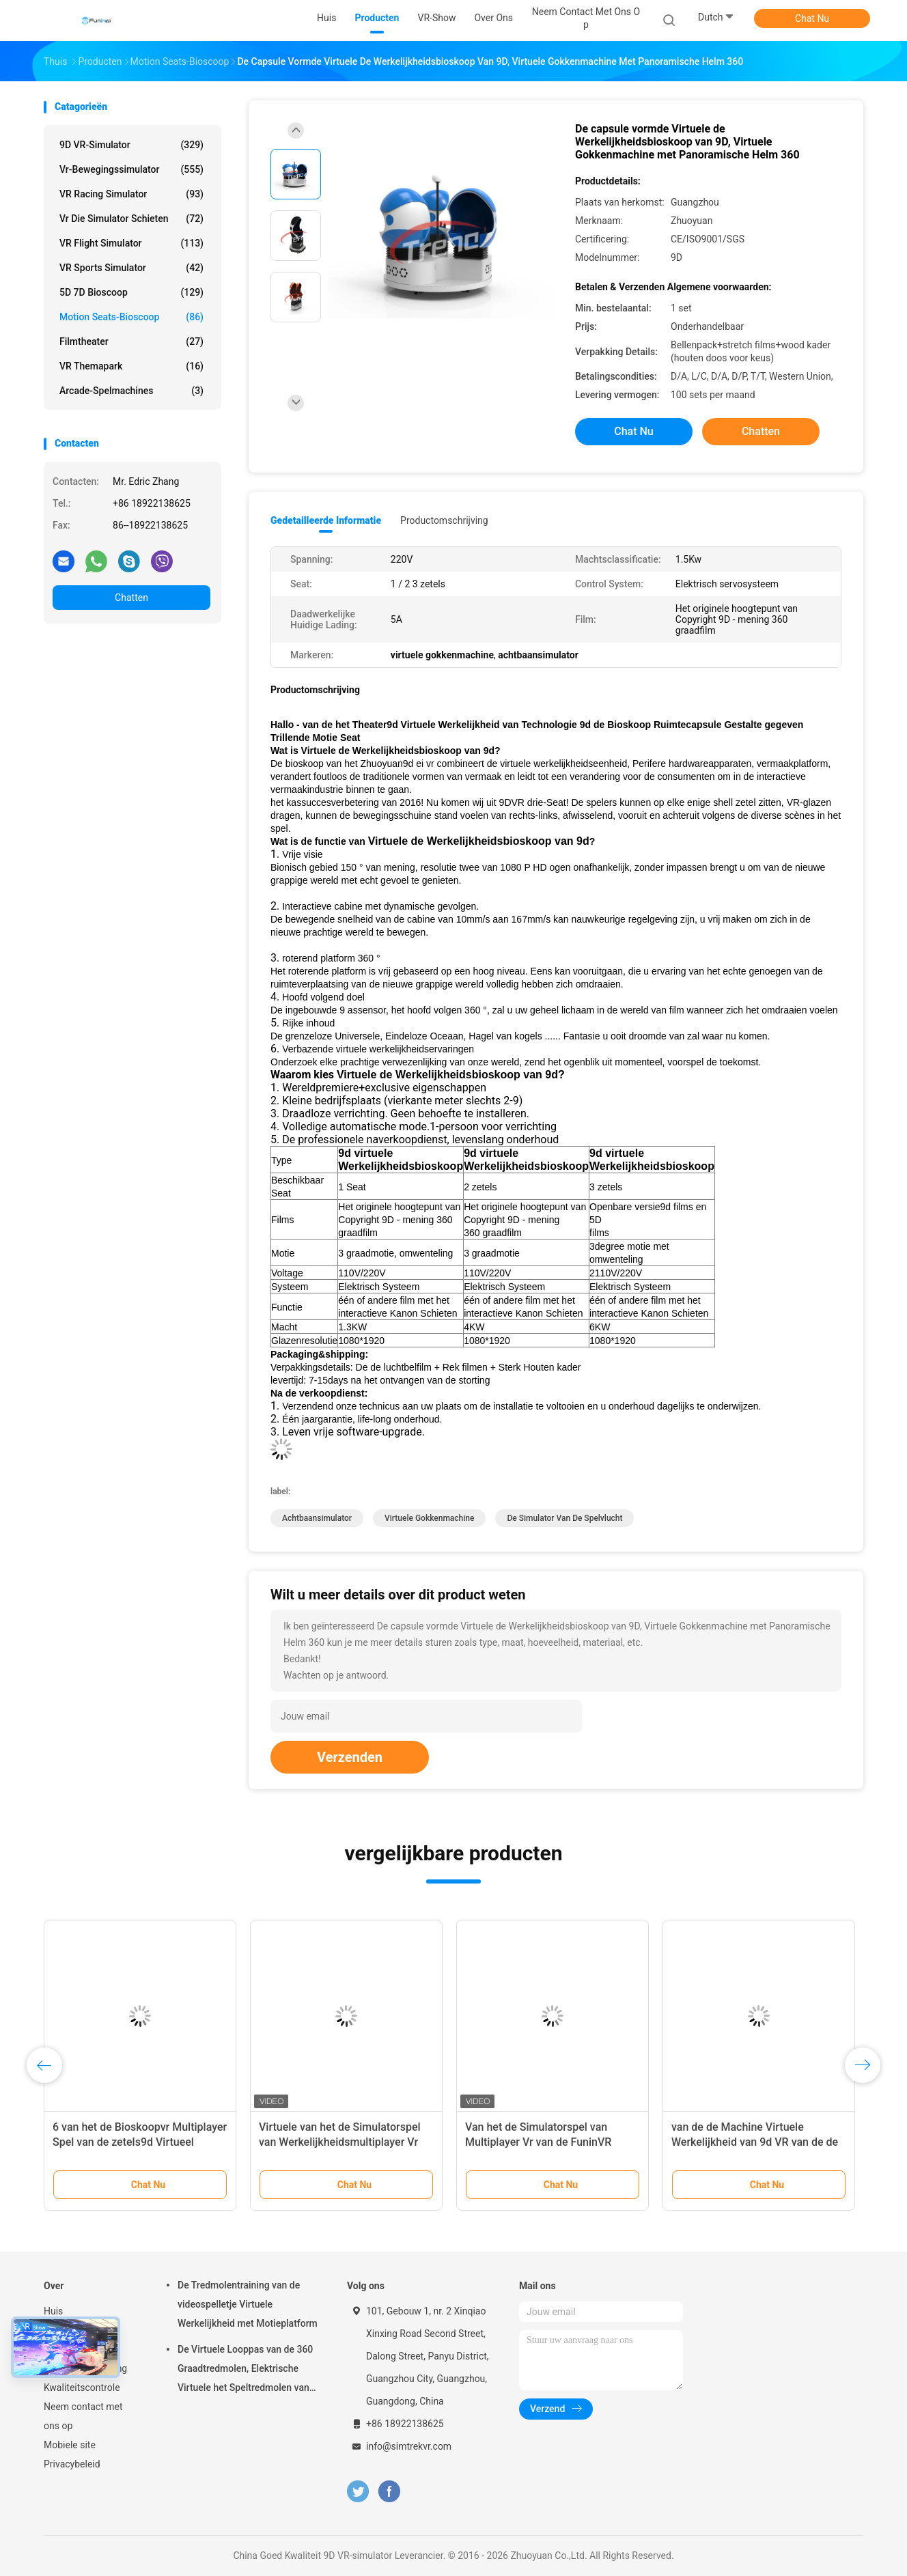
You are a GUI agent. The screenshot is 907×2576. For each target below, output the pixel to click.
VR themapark (131, 366)
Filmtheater (131, 341)
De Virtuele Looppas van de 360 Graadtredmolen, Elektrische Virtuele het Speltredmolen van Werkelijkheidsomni (245, 2370)
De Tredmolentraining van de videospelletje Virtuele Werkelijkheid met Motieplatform (248, 2304)
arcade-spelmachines (131, 390)
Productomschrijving (444, 520)
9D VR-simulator (131, 145)
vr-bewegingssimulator (131, 169)
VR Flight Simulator (131, 243)
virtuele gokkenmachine (429, 1518)
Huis (53, 2311)
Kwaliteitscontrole (82, 2387)
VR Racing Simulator (131, 194)
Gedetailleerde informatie (325, 520)
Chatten (131, 597)
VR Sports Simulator (131, 268)
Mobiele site (70, 2444)
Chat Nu (812, 18)
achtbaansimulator (317, 1518)
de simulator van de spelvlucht (564, 1518)
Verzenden (349, 1757)
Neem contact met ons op (83, 2416)
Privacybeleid (72, 2464)
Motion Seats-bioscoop (131, 317)
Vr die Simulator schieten (131, 218)
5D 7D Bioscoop (131, 292)
